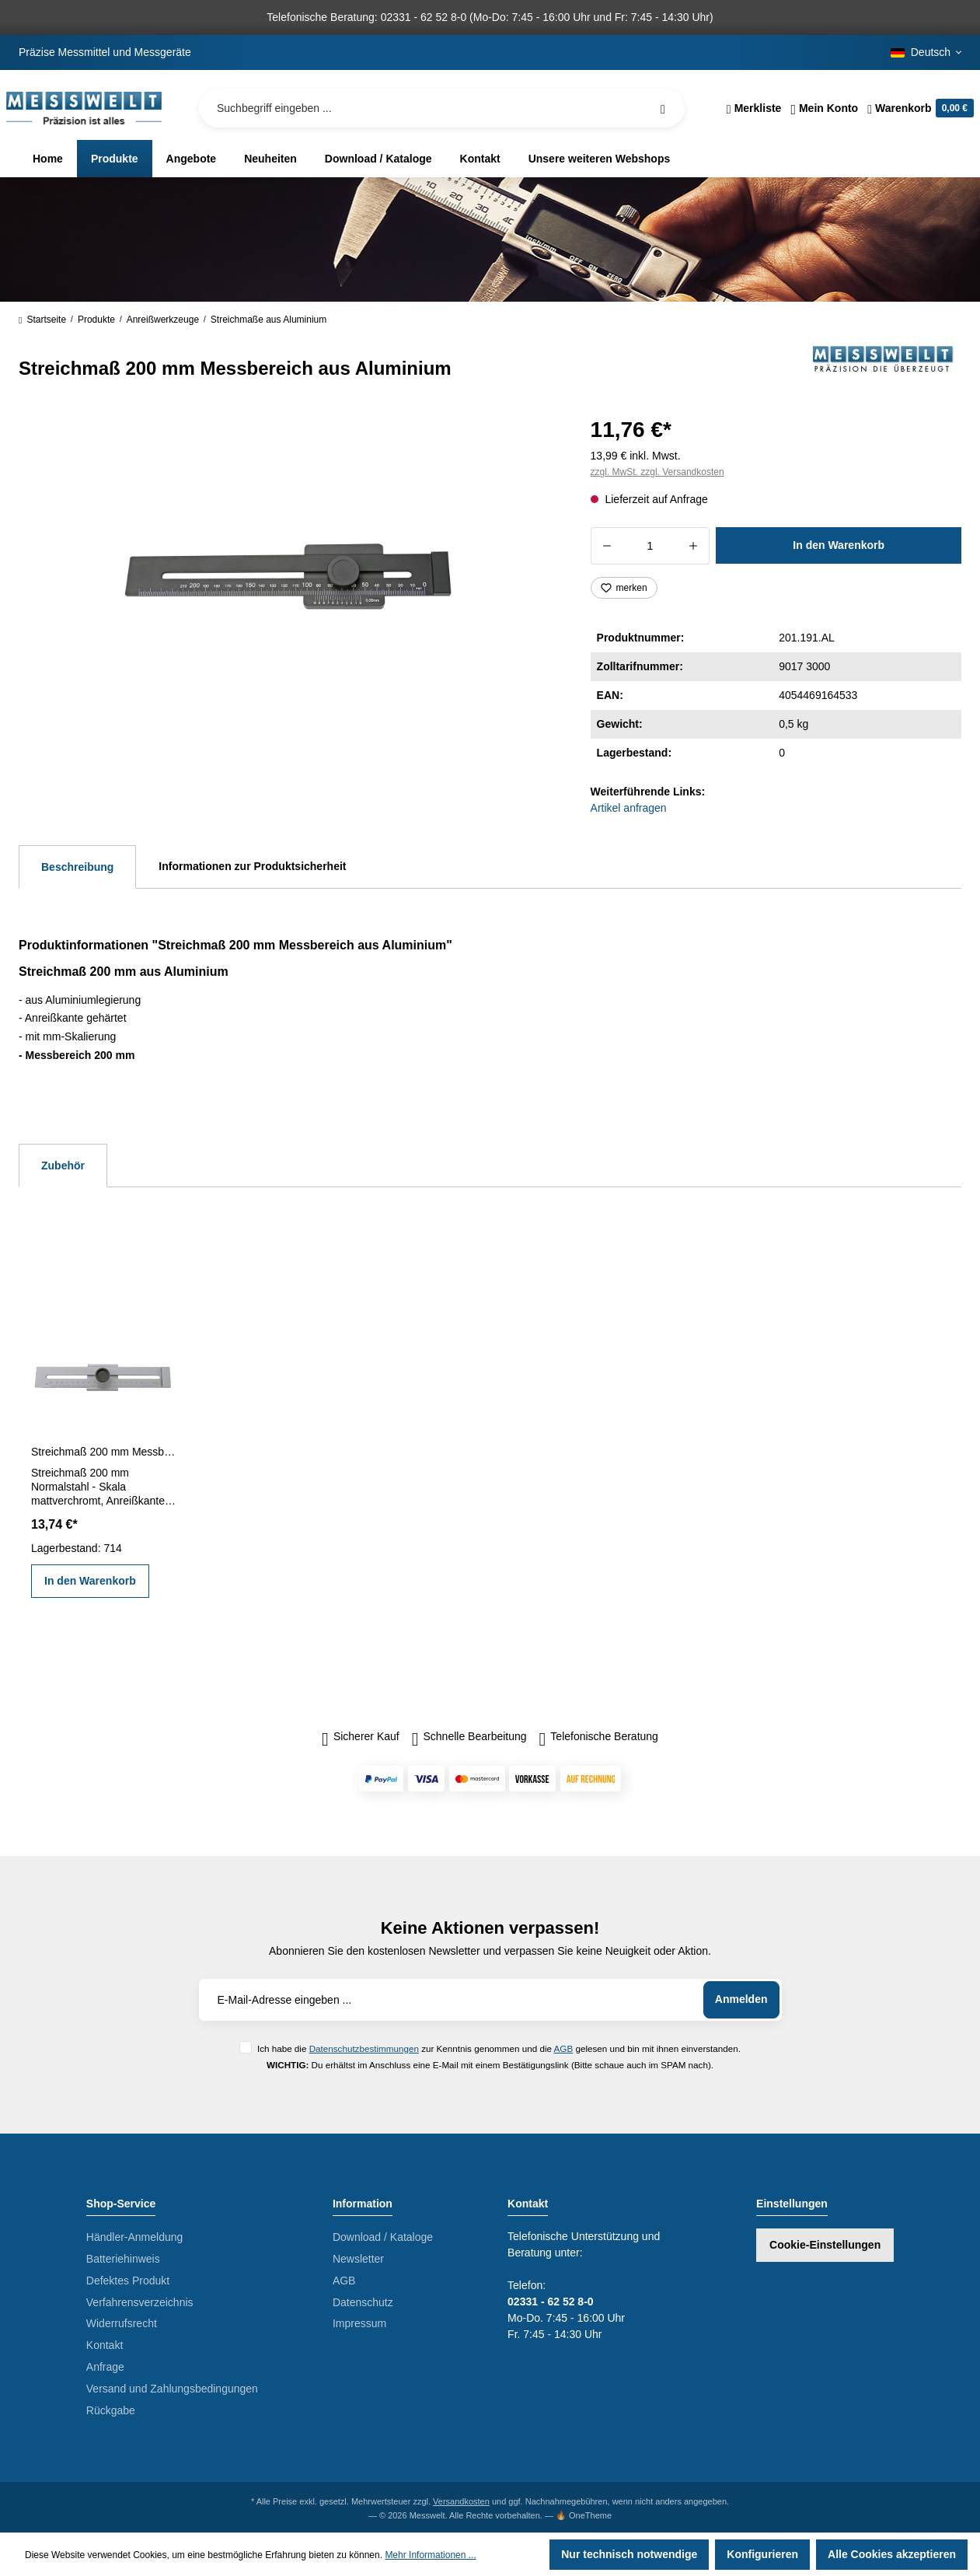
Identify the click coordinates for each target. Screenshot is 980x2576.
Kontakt (104, 2345)
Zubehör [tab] (63, 1165)
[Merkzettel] (754, 108)
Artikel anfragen (629, 808)
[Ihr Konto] (824, 108)
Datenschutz (363, 2302)
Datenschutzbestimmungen (364, 2048)
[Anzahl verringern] (607, 545)
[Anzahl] (650, 545)
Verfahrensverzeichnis (140, 2302)
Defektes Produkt (127, 2280)
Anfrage (105, 2367)
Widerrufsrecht (121, 2323)
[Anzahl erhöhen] (694, 545)
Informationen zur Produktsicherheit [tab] (252, 866)
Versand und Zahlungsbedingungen (172, 2388)
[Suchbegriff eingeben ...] (442, 108)
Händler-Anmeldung (134, 2237)
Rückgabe (110, 2410)
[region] (286, 578)
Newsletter (358, 2259)
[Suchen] (662, 108)
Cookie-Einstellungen (825, 2245)
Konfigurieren (762, 2554)
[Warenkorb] (918, 108)
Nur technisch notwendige (629, 2554)
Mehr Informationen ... (430, 2555)
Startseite (42, 319)
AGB (564, 2048)
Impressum (359, 2323)
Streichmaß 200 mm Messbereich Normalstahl (103, 1451)
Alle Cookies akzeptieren (892, 2554)
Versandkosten (461, 2501)
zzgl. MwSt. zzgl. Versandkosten (657, 472)
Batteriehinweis (123, 2259)
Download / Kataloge (383, 2237)
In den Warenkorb (838, 545)
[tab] (77, 867)
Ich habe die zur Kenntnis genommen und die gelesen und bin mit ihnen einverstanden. (499, 2048)
